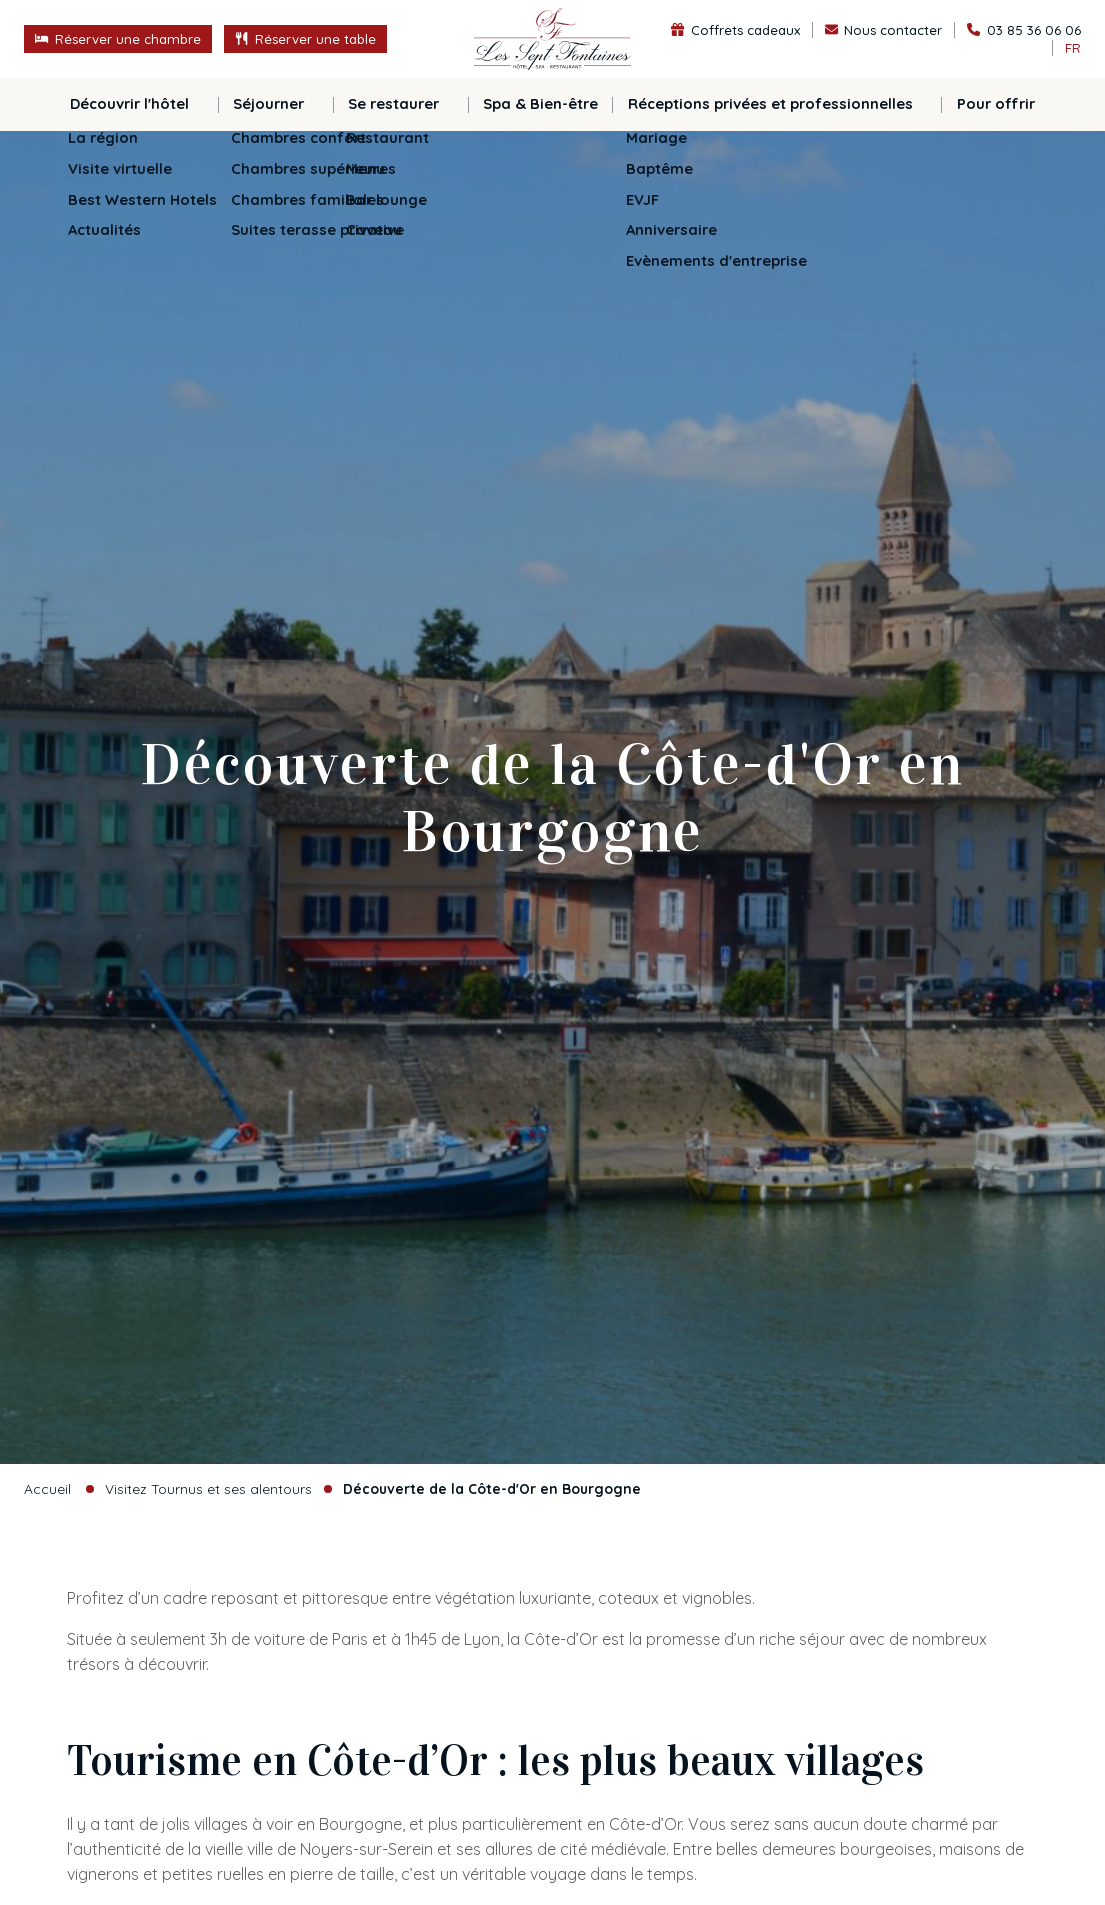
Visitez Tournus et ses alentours (208, 1488)
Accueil (47, 1488)
